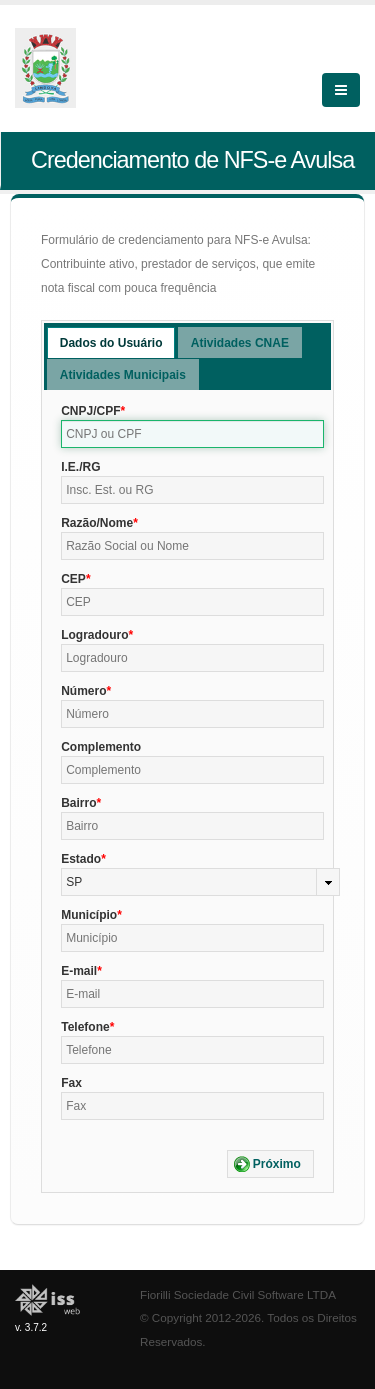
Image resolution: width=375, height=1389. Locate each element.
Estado (81, 859)
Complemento (101, 747)
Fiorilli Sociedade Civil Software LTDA (238, 1294)
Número (83, 691)
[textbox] (192, 434)
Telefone (85, 1027)
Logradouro (94, 635)
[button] (270, 1164)
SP (74, 882)
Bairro (78, 803)
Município (89, 915)
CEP (73, 579)
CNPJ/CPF (90, 411)
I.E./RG (80, 467)
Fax (71, 1083)
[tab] (111, 342)
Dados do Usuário (111, 343)
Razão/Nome (97, 523)
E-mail (79, 971)
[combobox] (200, 882)
